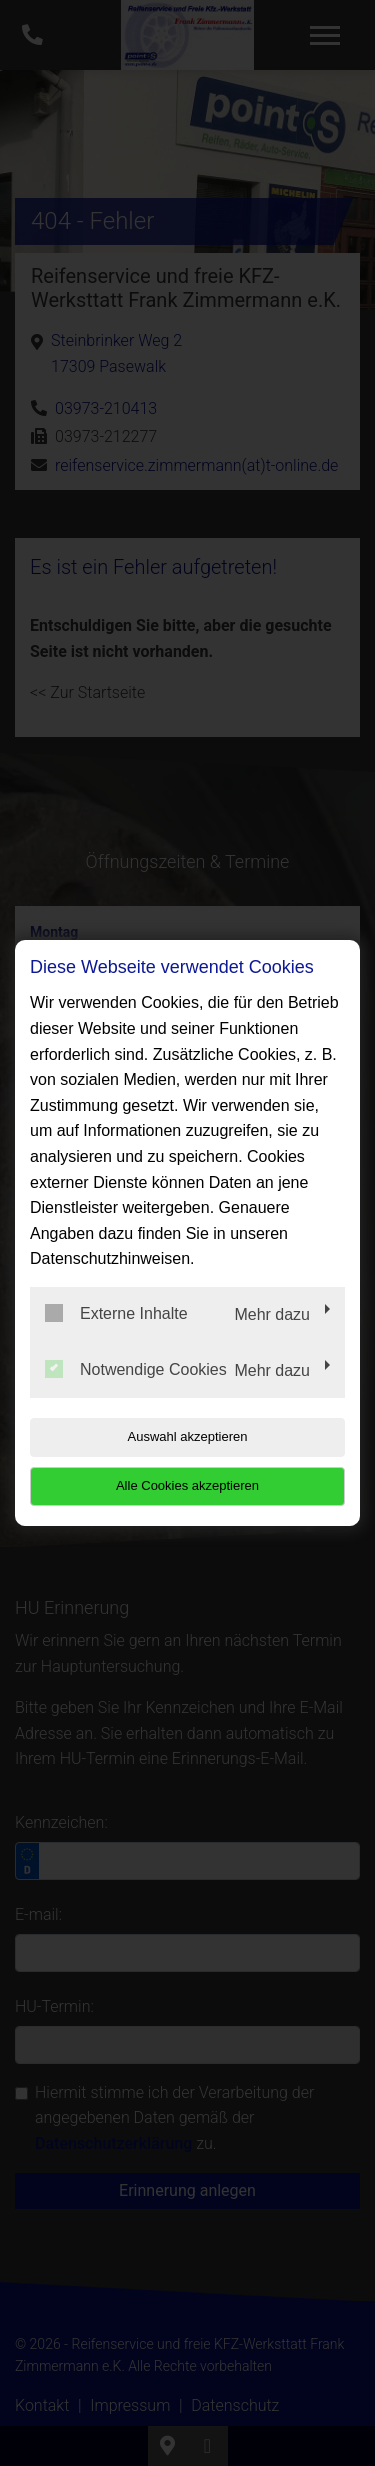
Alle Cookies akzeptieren (187, 1485)
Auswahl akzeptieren (188, 1436)
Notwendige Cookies (136, 1369)
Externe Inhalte (116, 1313)
